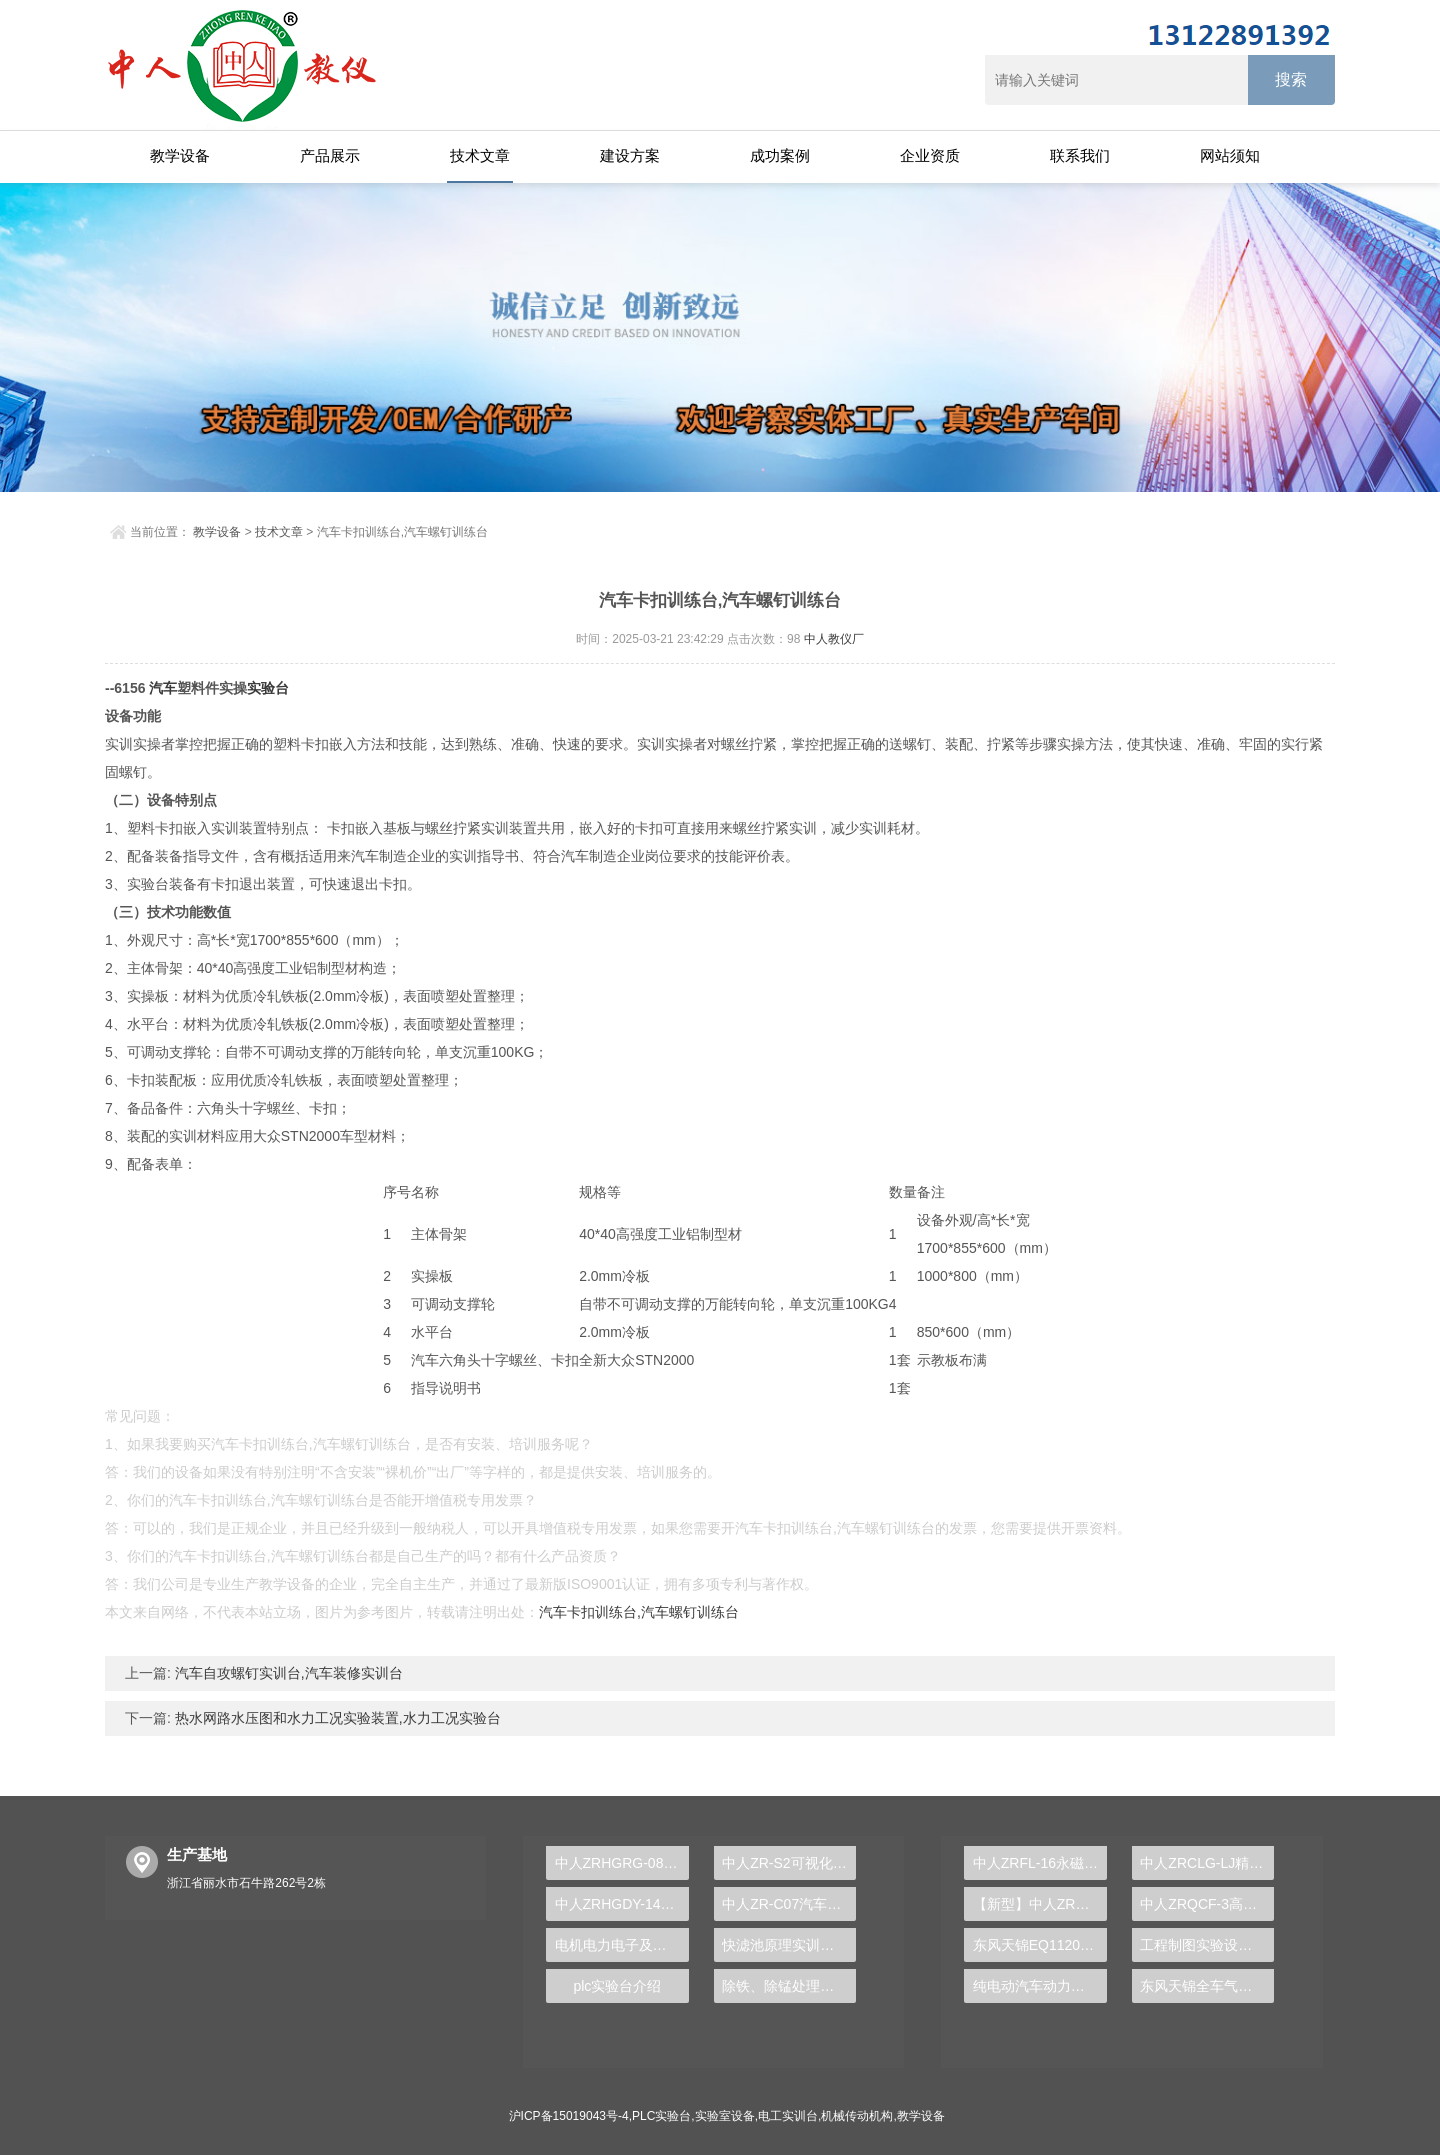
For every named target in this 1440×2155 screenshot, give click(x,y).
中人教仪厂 (834, 639)
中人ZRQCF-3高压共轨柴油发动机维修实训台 (1207, 1904)
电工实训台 (788, 2116)
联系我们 (1080, 155)
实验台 (268, 688)
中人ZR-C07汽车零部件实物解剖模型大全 (789, 1904)
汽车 (163, 688)
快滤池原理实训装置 (785, 1945)
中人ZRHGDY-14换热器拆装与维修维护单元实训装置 (622, 1904)
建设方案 (630, 155)
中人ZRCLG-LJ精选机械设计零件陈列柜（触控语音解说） (1207, 1863)
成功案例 (780, 155)
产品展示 (330, 155)
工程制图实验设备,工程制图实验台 (1207, 1945)
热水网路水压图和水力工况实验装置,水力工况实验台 (336, 1718)
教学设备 (180, 155)
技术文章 (480, 155)
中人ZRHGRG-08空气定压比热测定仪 (622, 1863)
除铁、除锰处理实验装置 (789, 1986)
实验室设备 (725, 2116)
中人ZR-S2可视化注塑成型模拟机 (789, 1863)
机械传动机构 (857, 2116)
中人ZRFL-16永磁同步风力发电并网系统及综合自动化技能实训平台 (1040, 1863)
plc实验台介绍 (617, 1986)
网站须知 (1230, 155)
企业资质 (930, 155)
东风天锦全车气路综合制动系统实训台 (1207, 1986)
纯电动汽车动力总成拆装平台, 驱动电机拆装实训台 (1040, 1986)
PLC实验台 (661, 2116)
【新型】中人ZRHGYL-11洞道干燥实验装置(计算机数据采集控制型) (1040, 1904)
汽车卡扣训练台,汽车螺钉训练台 (639, 1612)
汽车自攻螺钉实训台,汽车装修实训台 (287, 1673)
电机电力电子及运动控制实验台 (622, 1945)
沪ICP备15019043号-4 (569, 2116)
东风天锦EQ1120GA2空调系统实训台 (1040, 1945)
